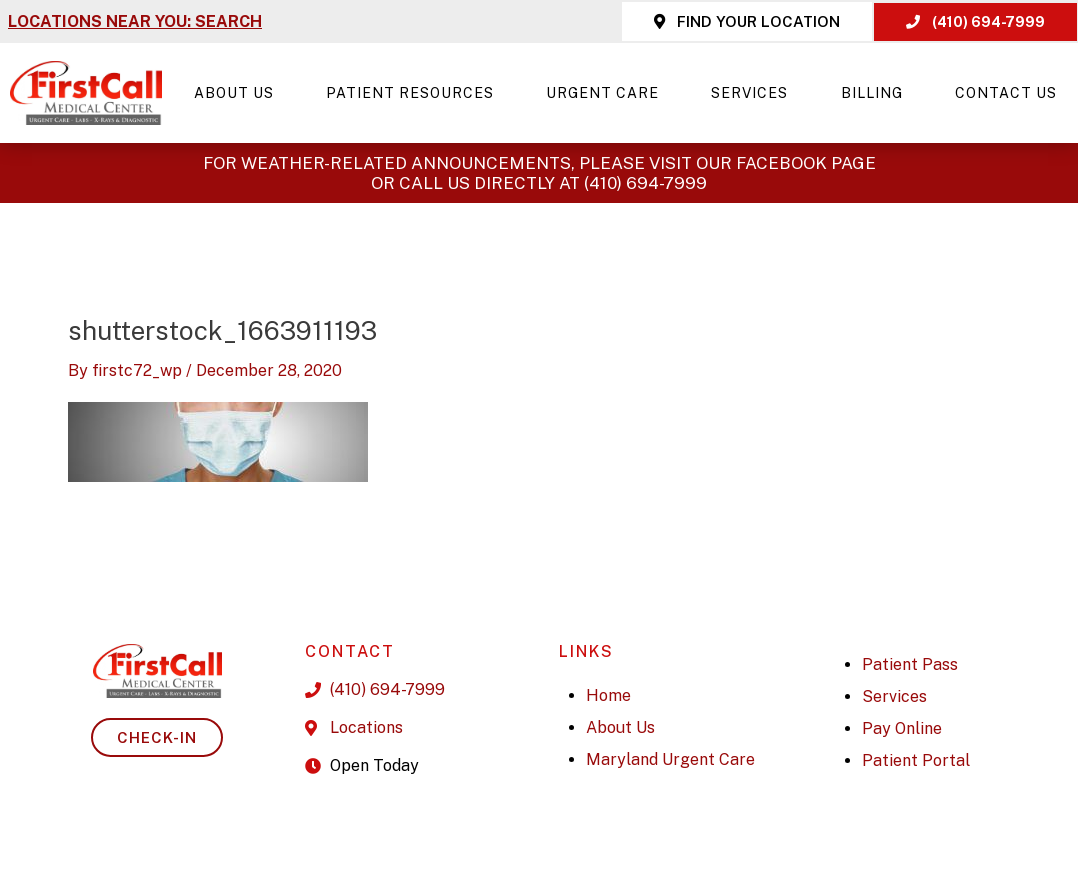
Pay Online (902, 728)
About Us (239, 93)
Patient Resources (415, 93)
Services (754, 93)
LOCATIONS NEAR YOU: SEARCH (135, 21)
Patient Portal (916, 760)
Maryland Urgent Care (670, 759)
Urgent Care (607, 93)
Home (608, 695)
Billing (877, 93)
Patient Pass (910, 664)
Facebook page (806, 163)
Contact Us (1006, 93)
